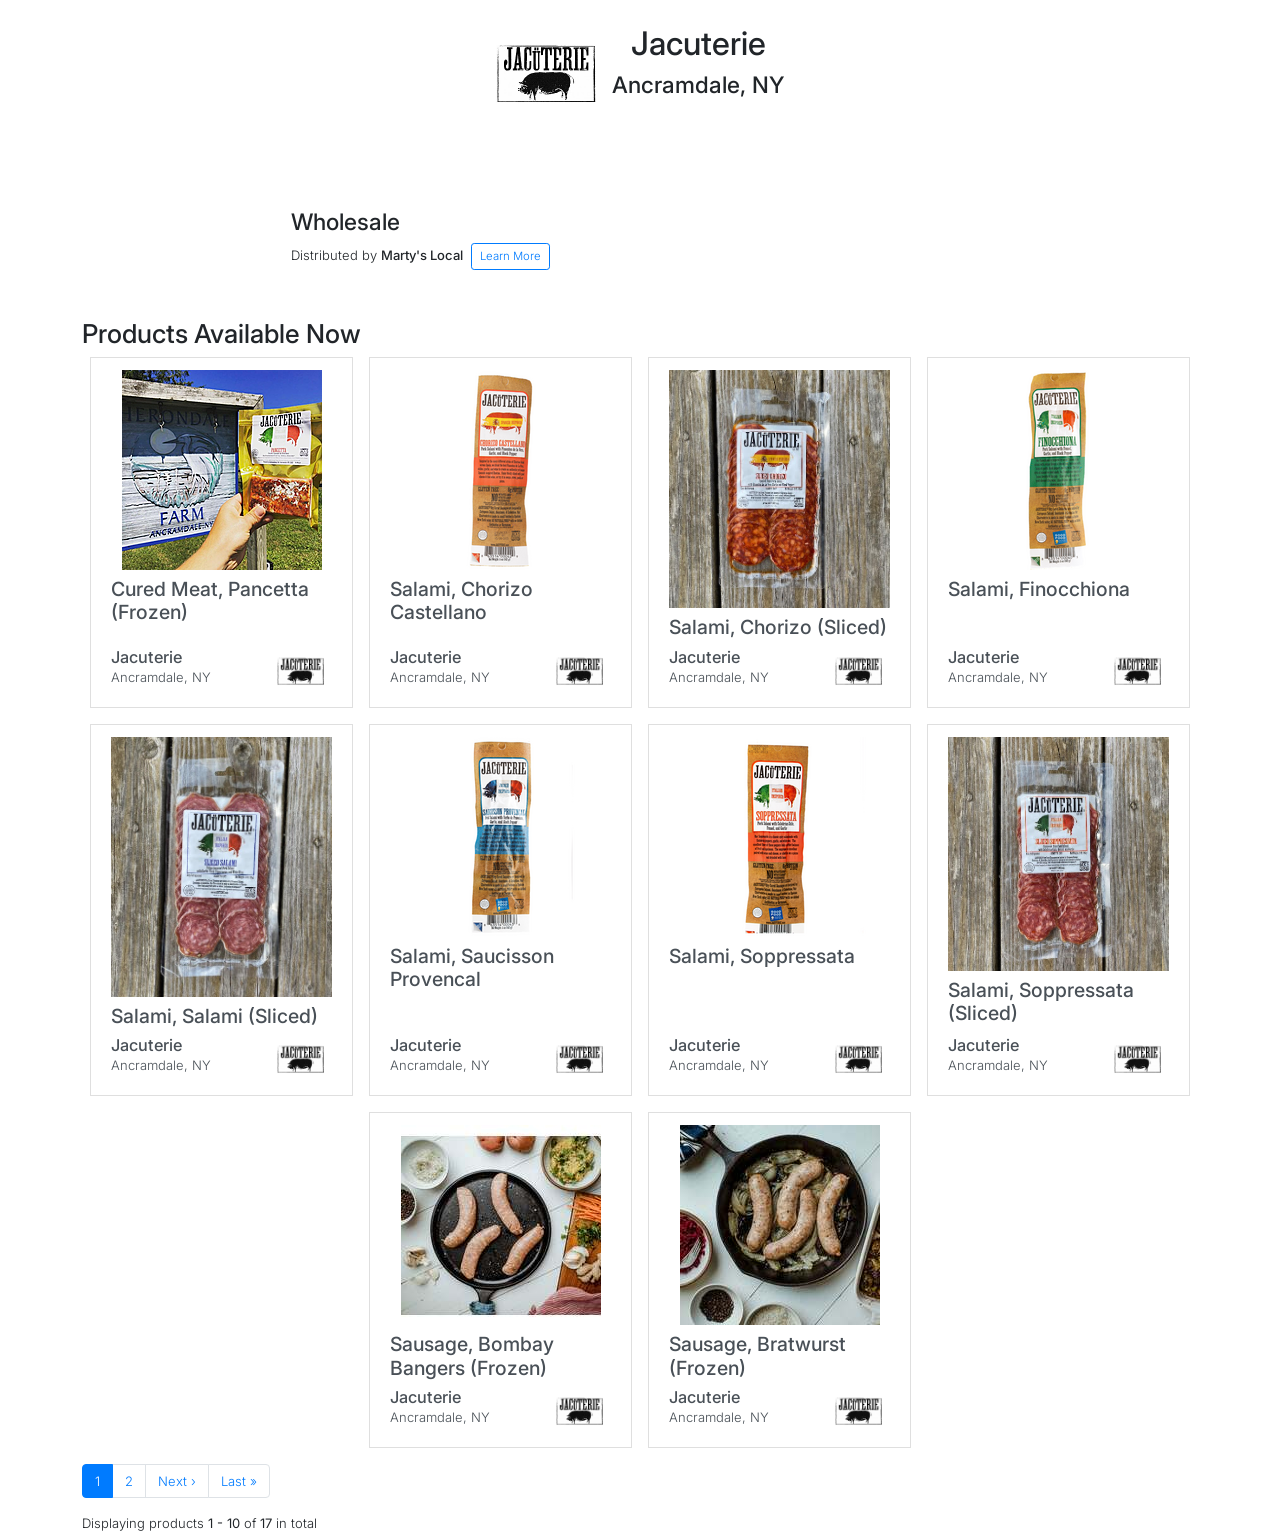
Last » (239, 1481)
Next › (177, 1481)
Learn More (510, 256)
